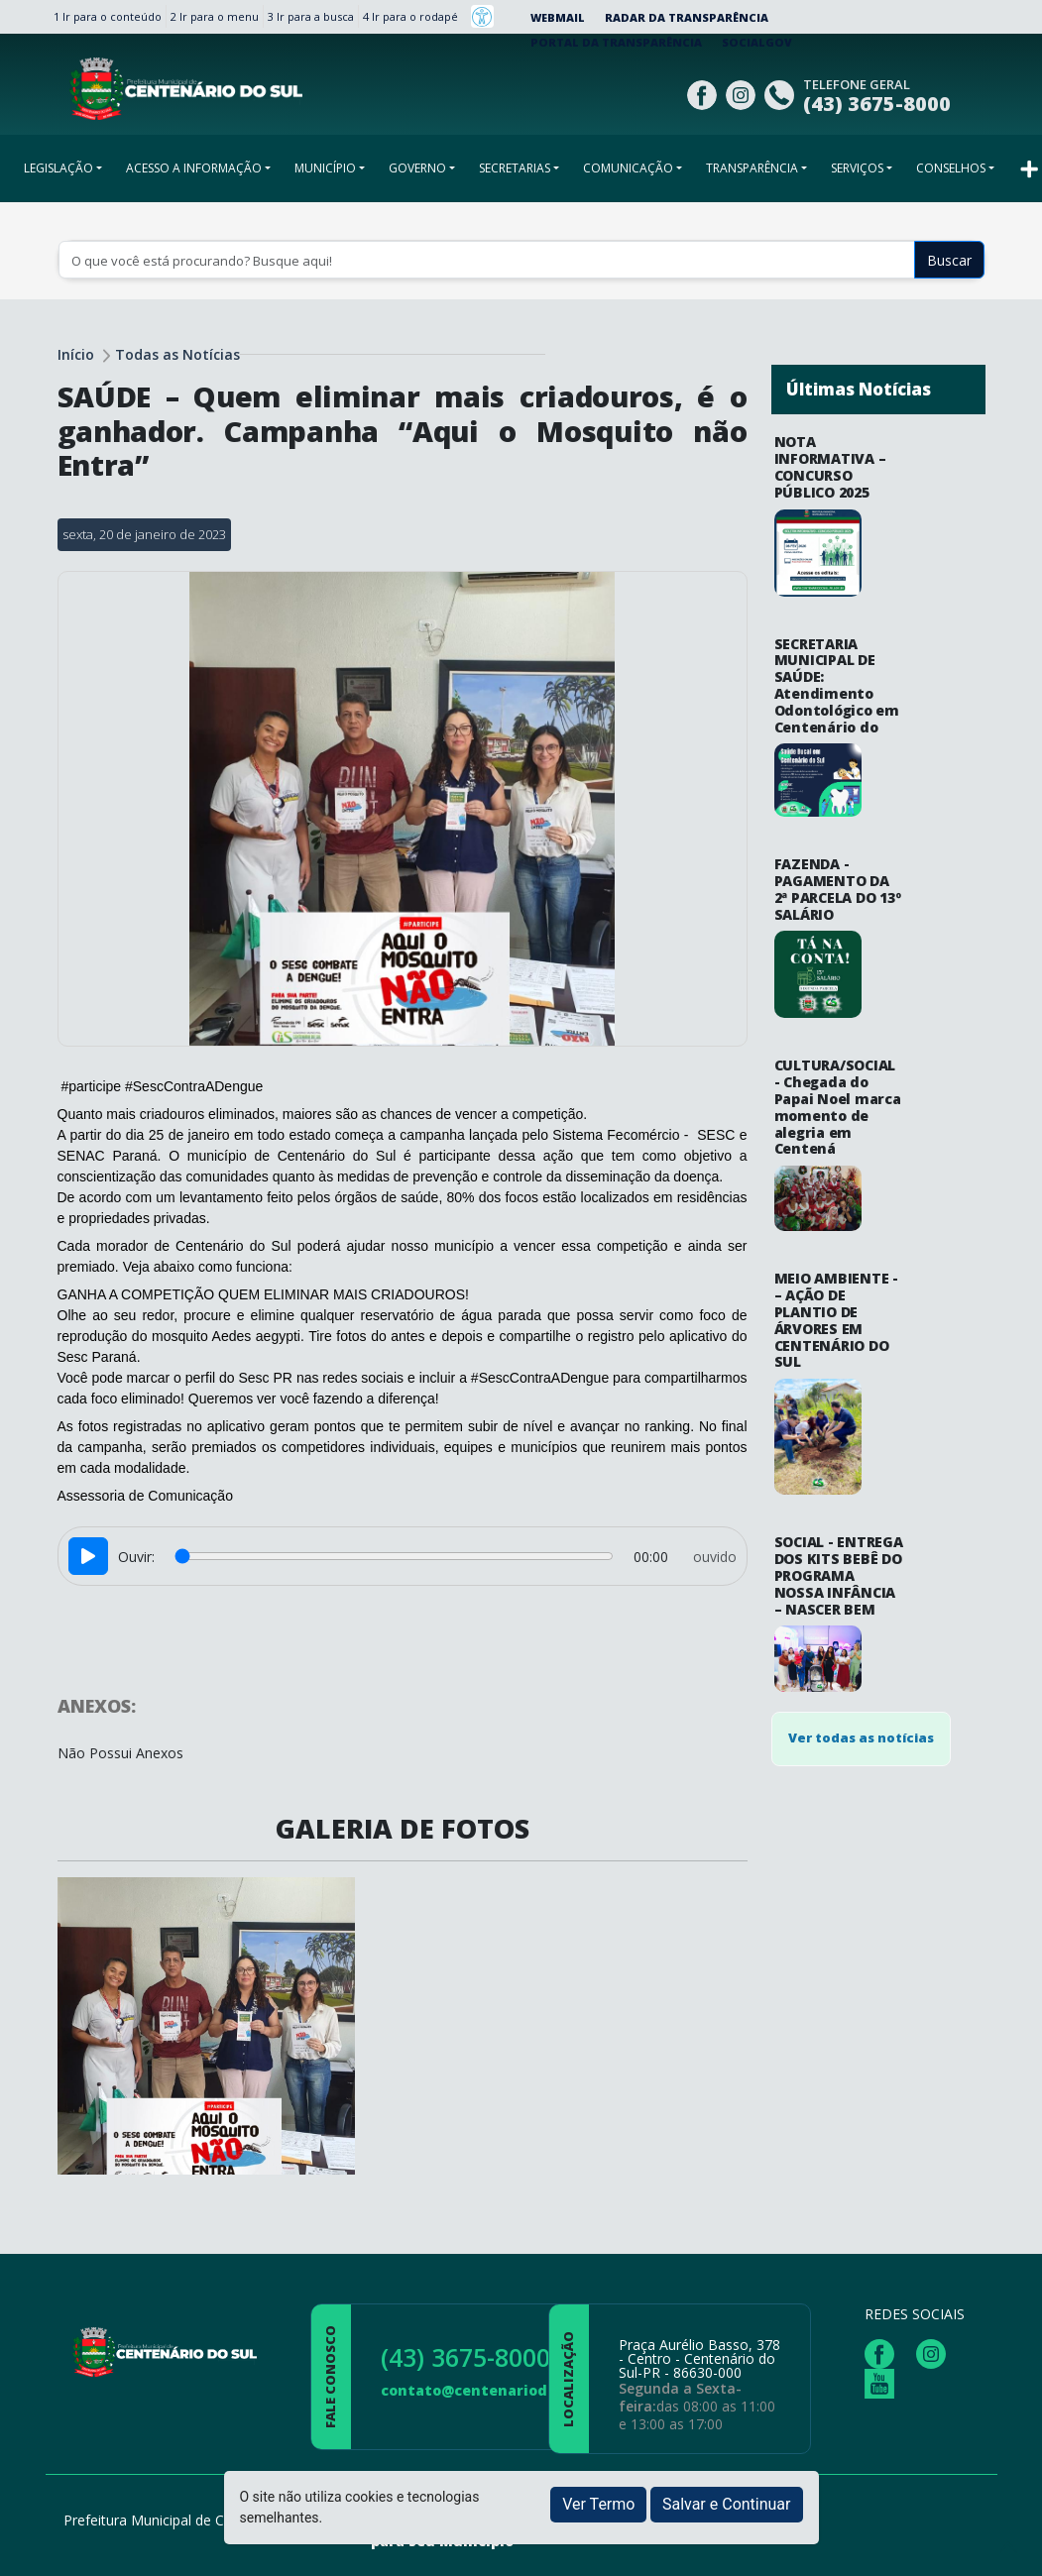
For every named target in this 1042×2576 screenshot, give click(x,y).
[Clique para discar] (781, 92)
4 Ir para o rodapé (410, 16)
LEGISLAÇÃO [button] (58, 168)
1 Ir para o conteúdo (108, 16)
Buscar (949, 260)
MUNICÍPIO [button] (325, 168)
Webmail (557, 17)
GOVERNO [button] (417, 168)
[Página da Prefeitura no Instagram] (743, 92)
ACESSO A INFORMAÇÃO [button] (194, 168)
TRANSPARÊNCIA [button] (752, 168)
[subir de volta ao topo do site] (1008, 2547)
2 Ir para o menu (215, 16)
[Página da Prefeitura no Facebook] (704, 92)
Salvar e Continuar (726, 2504)
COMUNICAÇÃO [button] (628, 168)
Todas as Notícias (177, 354)
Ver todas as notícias (861, 1277)
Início (76, 354)
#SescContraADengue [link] (194, 1086)
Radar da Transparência (686, 17)
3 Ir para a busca (311, 16)
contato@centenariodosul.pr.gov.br (515, 2390)
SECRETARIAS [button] (514, 168)
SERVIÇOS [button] (857, 168)
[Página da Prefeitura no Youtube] (884, 2382)
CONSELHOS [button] (950, 168)
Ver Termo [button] (598, 2504)
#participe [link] (90, 1086)
